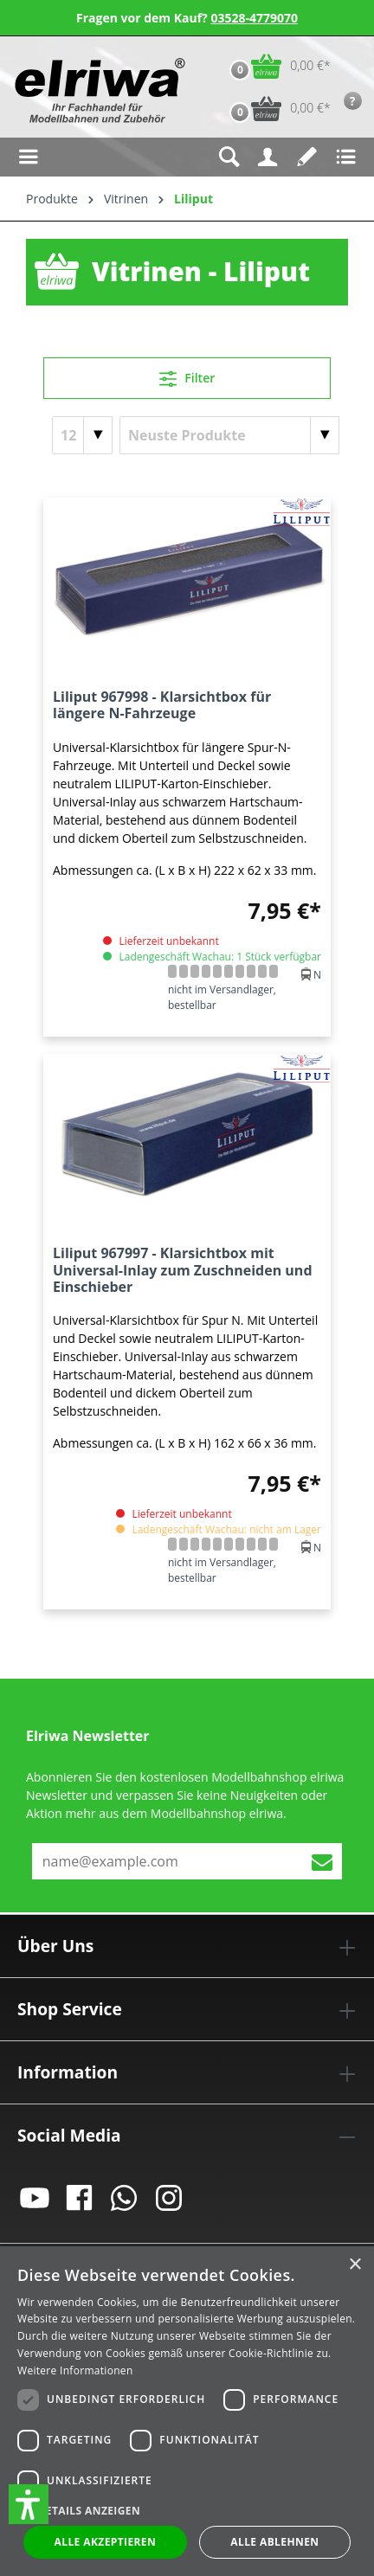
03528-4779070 (254, 18)
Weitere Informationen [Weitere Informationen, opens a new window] (75, 2370)
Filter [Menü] (187, 375)
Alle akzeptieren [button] (106, 2541)
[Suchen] (229, 157)
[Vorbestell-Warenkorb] (275, 108)
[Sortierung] (229, 435)
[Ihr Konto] (268, 157)
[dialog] (187, 2411)
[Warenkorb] (275, 66)
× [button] (354, 2264)
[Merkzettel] (307, 157)
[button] (28, 2504)
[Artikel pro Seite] (82, 435)
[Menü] (28, 157)
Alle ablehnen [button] (274, 2541)
